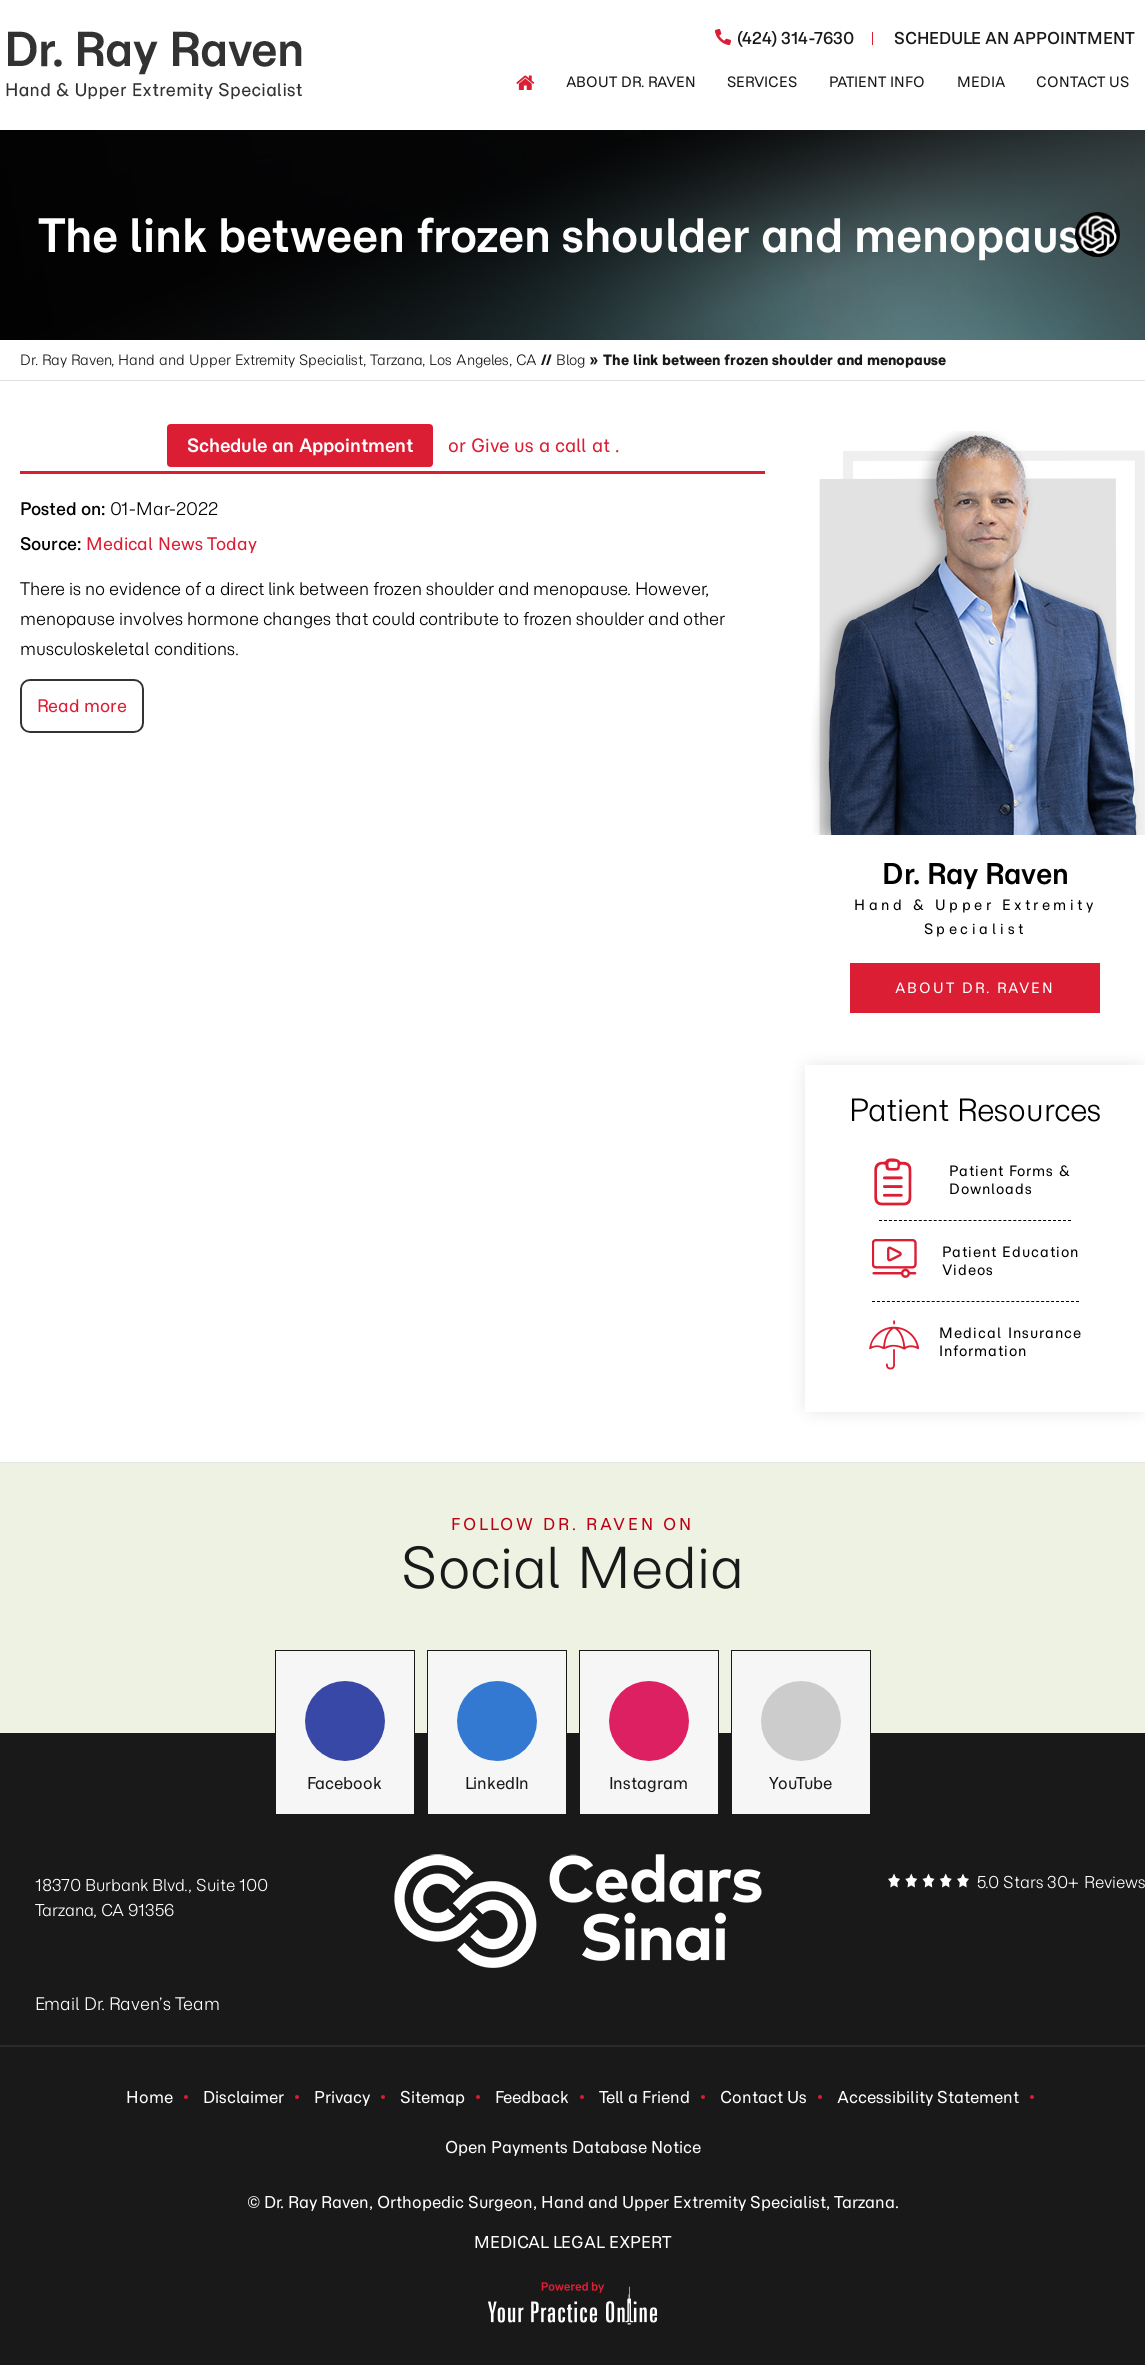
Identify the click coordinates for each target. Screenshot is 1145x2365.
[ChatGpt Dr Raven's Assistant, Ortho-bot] (1097, 234)
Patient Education (1010, 1261)
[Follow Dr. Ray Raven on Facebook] (345, 1721)
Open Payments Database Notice (573, 2147)
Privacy (342, 2097)
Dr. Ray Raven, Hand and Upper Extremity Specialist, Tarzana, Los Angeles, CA (278, 360)
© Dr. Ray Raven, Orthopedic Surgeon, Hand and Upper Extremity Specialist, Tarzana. (573, 2202)
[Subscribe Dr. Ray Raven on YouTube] (1089, 1923)
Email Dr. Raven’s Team (127, 2004)
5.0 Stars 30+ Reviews (1061, 1882)
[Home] (525, 83)
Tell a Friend (644, 2097)
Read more (82, 706)
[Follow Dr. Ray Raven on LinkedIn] (497, 1721)
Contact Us (763, 2097)
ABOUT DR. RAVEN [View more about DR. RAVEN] (975, 988)
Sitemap (432, 2097)
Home (149, 2097)
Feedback (532, 2097)
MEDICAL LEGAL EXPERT (572, 2242)
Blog (570, 360)
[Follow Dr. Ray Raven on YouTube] (801, 1721)
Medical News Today (171, 544)
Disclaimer (243, 2097)
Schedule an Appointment (300, 445)
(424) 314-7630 (795, 38)
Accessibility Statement (928, 2097)
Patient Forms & (1010, 1180)
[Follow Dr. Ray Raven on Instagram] (649, 1721)
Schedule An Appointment (1014, 38)
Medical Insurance (1010, 1342)
